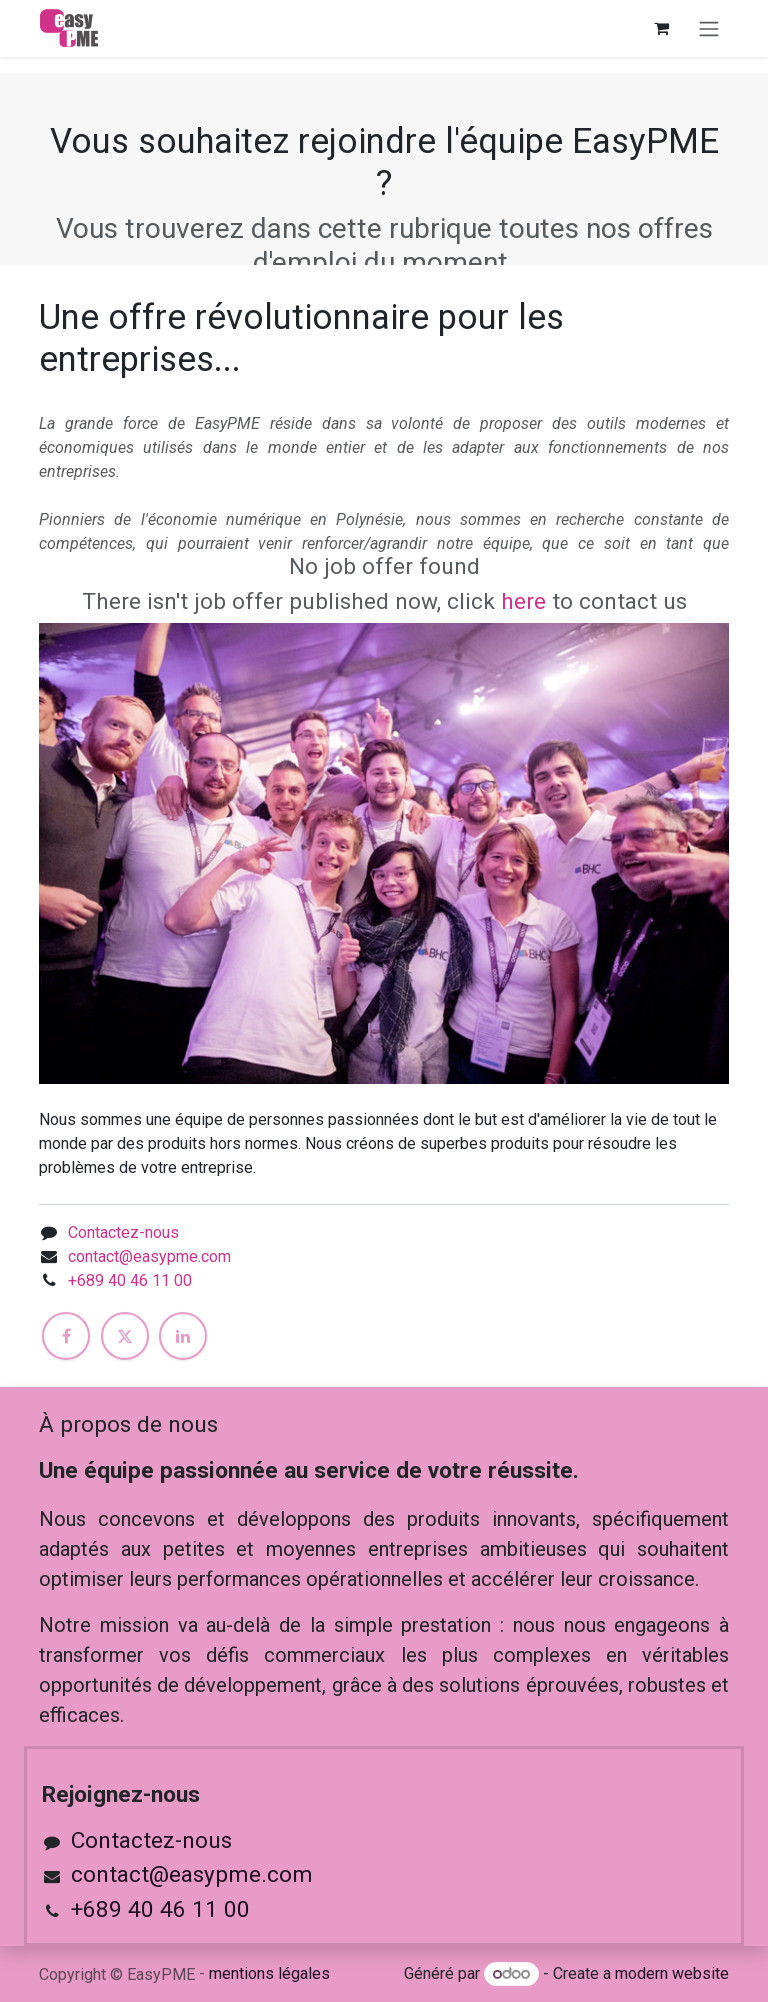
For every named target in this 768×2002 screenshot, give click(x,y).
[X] (125, 1336)
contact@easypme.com (149, 1256)
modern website (672, 1973)
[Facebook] (66, 1336)
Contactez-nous (123, 1232)
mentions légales (269, 1973)
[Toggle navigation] (709, 28)
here (523, 601)
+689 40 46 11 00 (130, 1280)
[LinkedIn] (183, 1336)
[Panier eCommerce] (661, 28)
